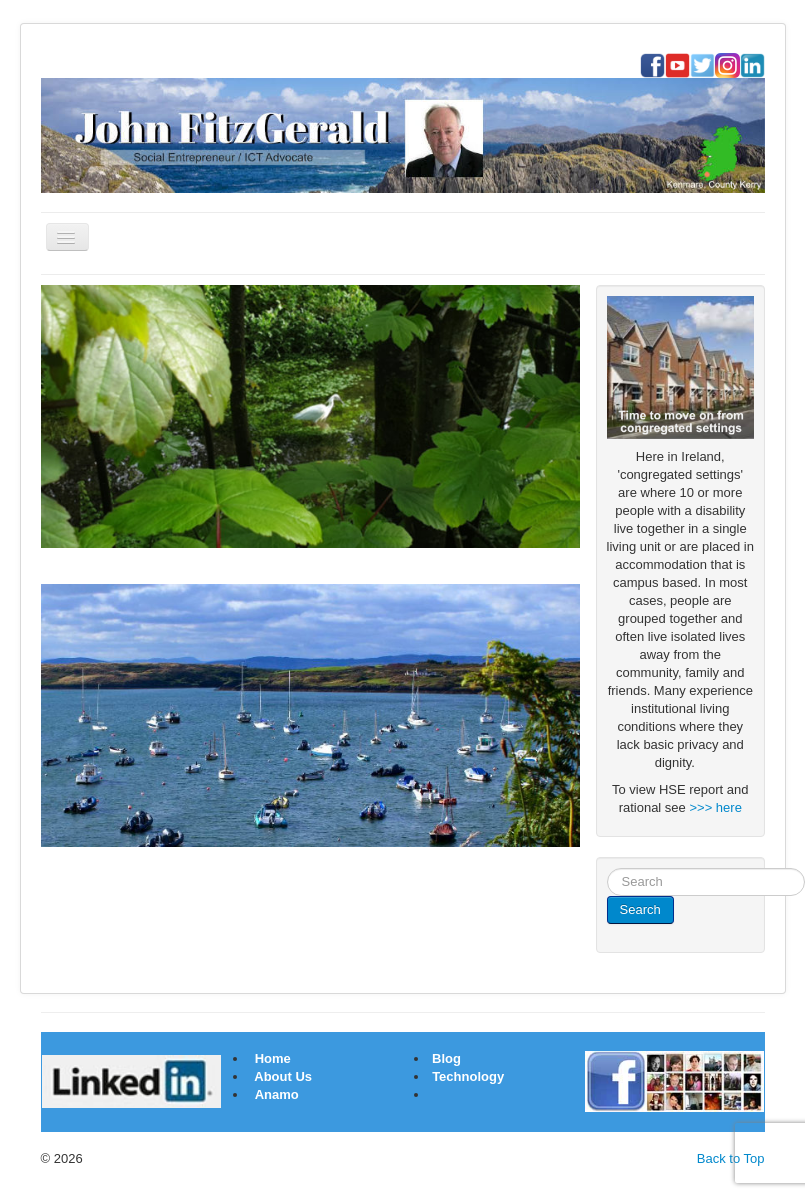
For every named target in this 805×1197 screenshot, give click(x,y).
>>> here (715, 807)
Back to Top (731, 1158)
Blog (445, 1058)
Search (640, 909)
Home (273, 1058)
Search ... (607, 868)
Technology (468, 1076)
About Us (283, 1076)
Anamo (277, 1094)
